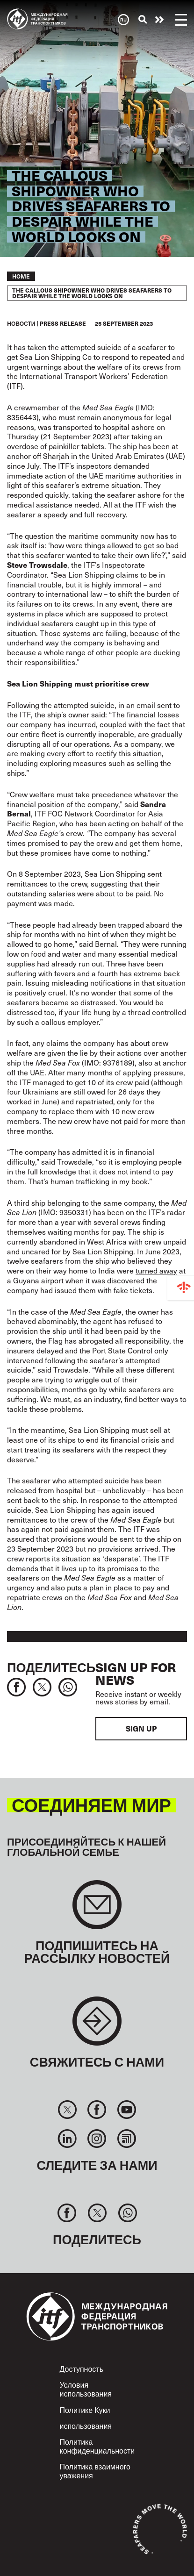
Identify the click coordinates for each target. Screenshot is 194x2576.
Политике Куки (85, 2410)
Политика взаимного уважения (95, 2471)
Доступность (81, 2369)
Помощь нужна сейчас (159, 19)
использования (86, 2426)
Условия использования (86, 2389)
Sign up (141, 1728)
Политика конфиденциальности (97, 2446)
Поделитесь (51, 1666)
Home (21, 276)
